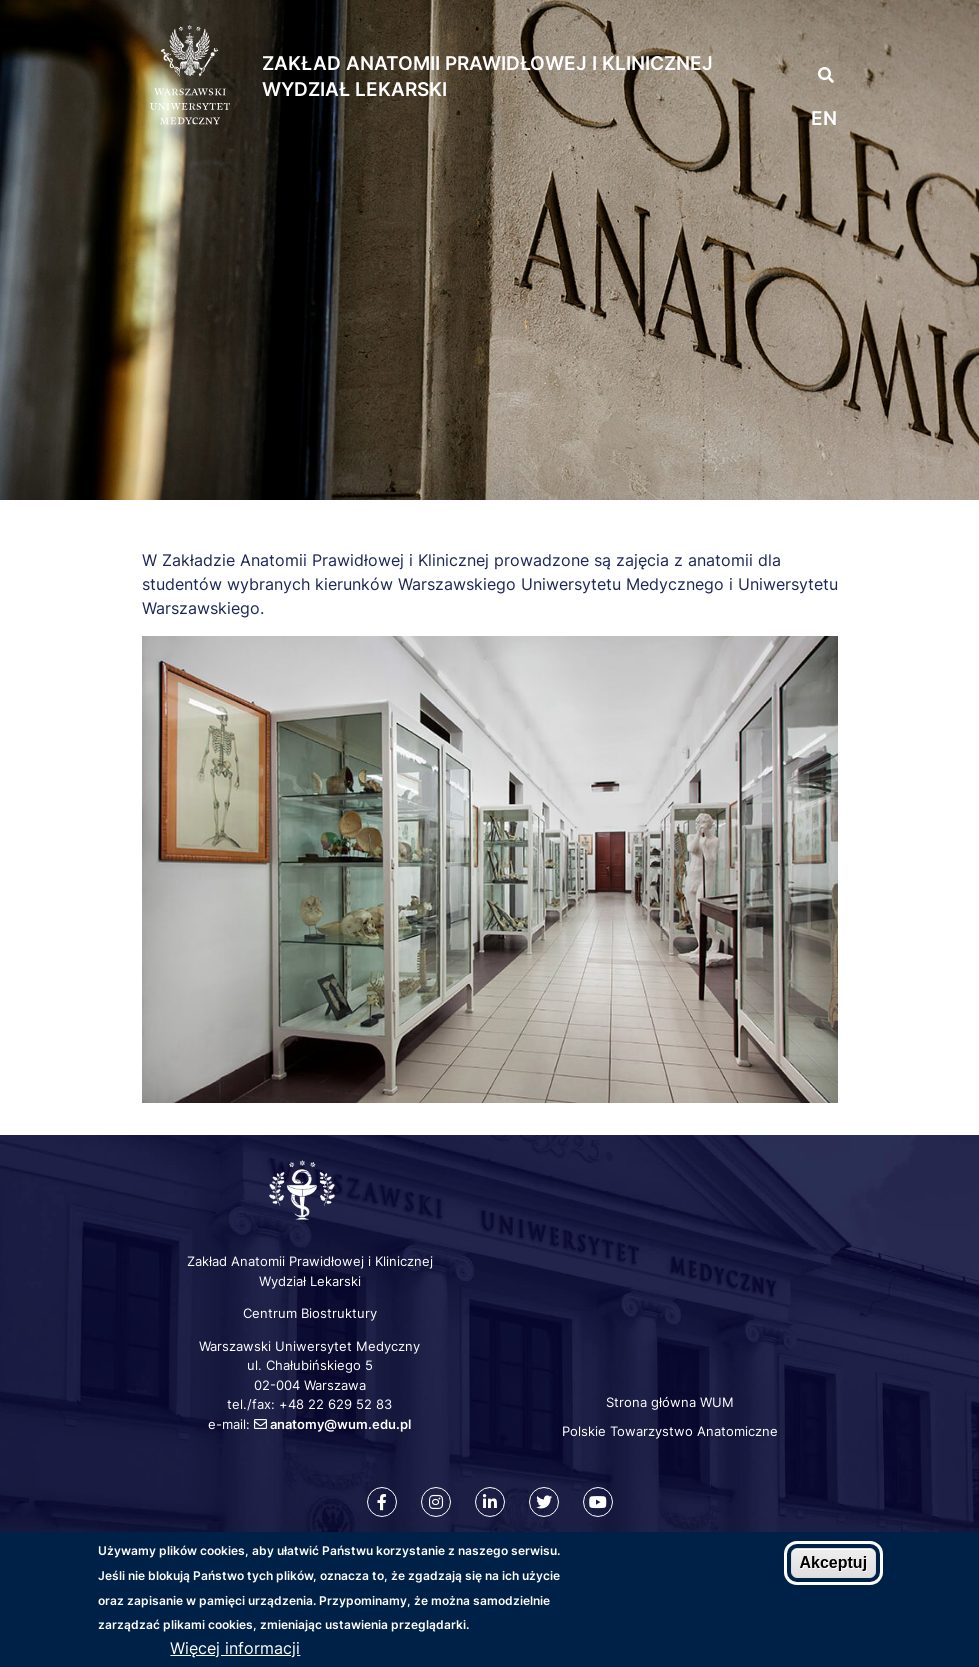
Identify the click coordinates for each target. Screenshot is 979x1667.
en (824, 118)
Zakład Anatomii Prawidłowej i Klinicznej (487, 63)
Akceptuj (834, 1564)
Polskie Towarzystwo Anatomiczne (670, 1431)
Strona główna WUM (670, 1402)
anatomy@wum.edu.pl (340, 1424)
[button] (790, 30)
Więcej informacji (235, 1650)
